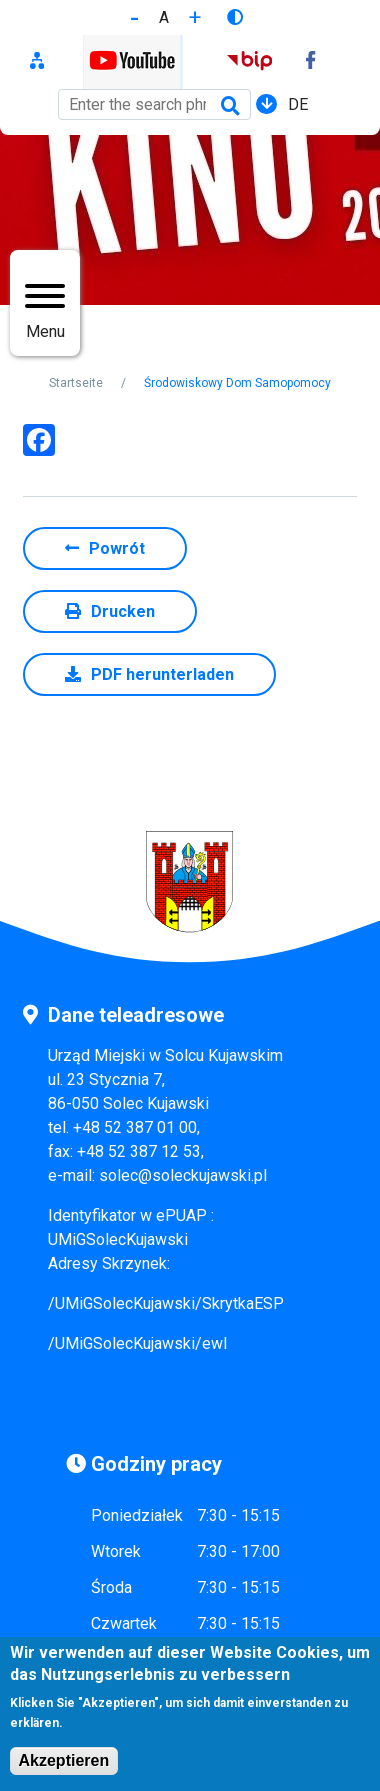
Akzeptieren (64, 1772)
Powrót (117, 548)
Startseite (76, 383)
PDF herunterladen (162, 674)
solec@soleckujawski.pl (183, 1175)
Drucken (123, 611)
